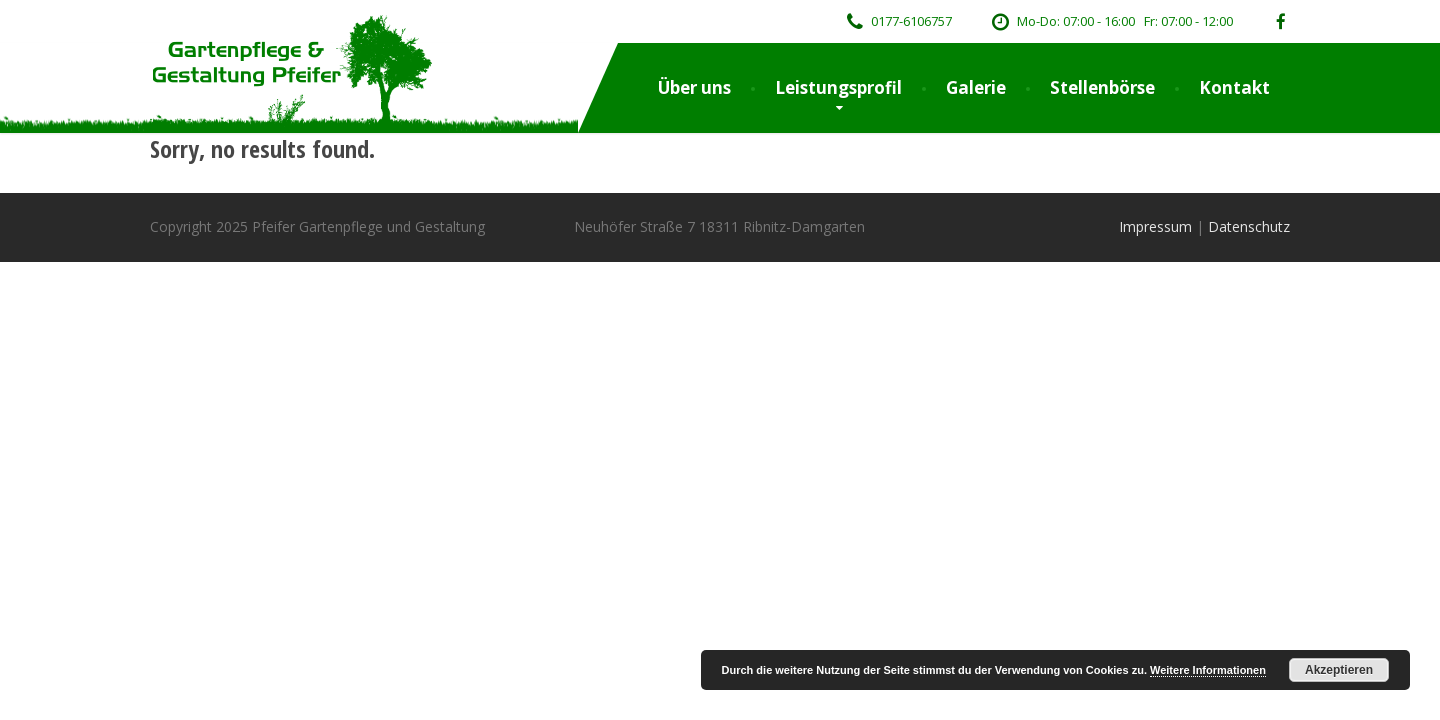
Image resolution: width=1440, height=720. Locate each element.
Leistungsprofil (838, 87)
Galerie (976, 87)
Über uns (694, 87)
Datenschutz (1249, 226)
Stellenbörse (1102, 87)
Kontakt (1234, 87)
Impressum (1155, 226)
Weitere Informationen (1208, 670)
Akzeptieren (1339, 670)
